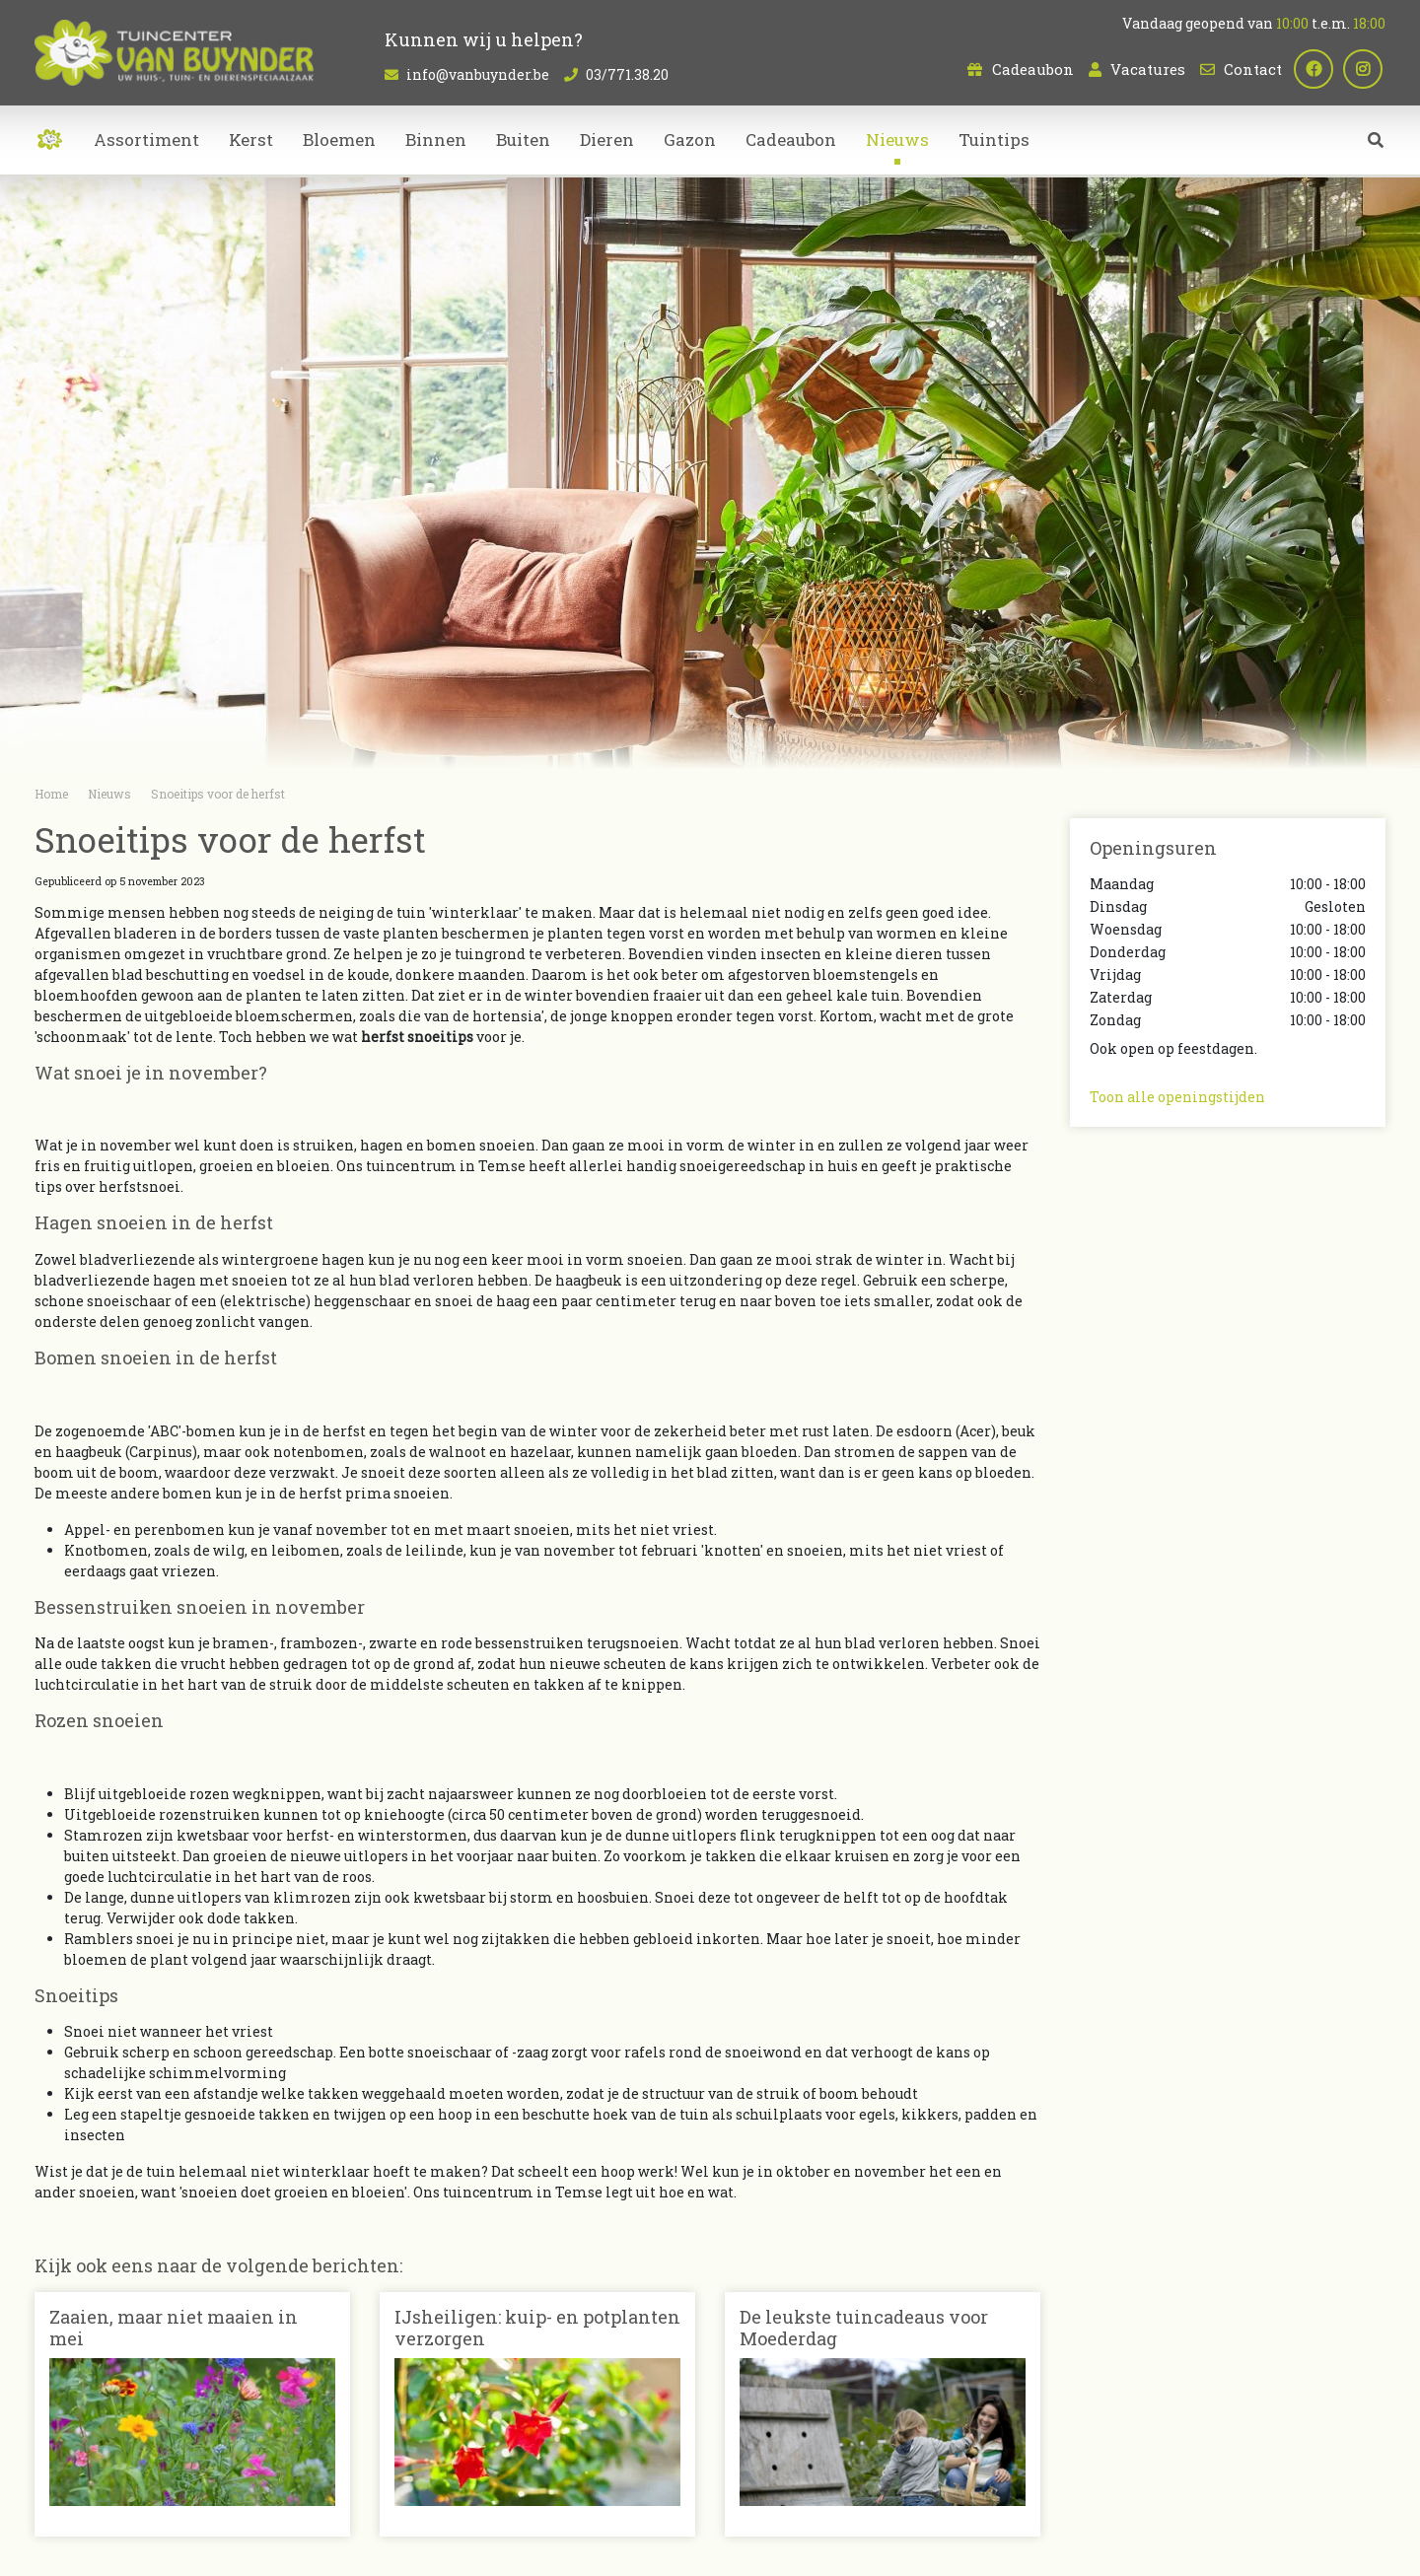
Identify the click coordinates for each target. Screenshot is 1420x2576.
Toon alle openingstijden (1177, 1096)
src (1375, 143)
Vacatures (1147, 69)
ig (1365, 69)
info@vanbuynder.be (477, 74)
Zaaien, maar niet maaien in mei (173, 2327)
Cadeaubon (1033, 69)
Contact (1253, 69)
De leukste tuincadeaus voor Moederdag (864, 2327)
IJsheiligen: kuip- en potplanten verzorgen (537, 2327)
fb (1316, 69)
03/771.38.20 (627, 74)
